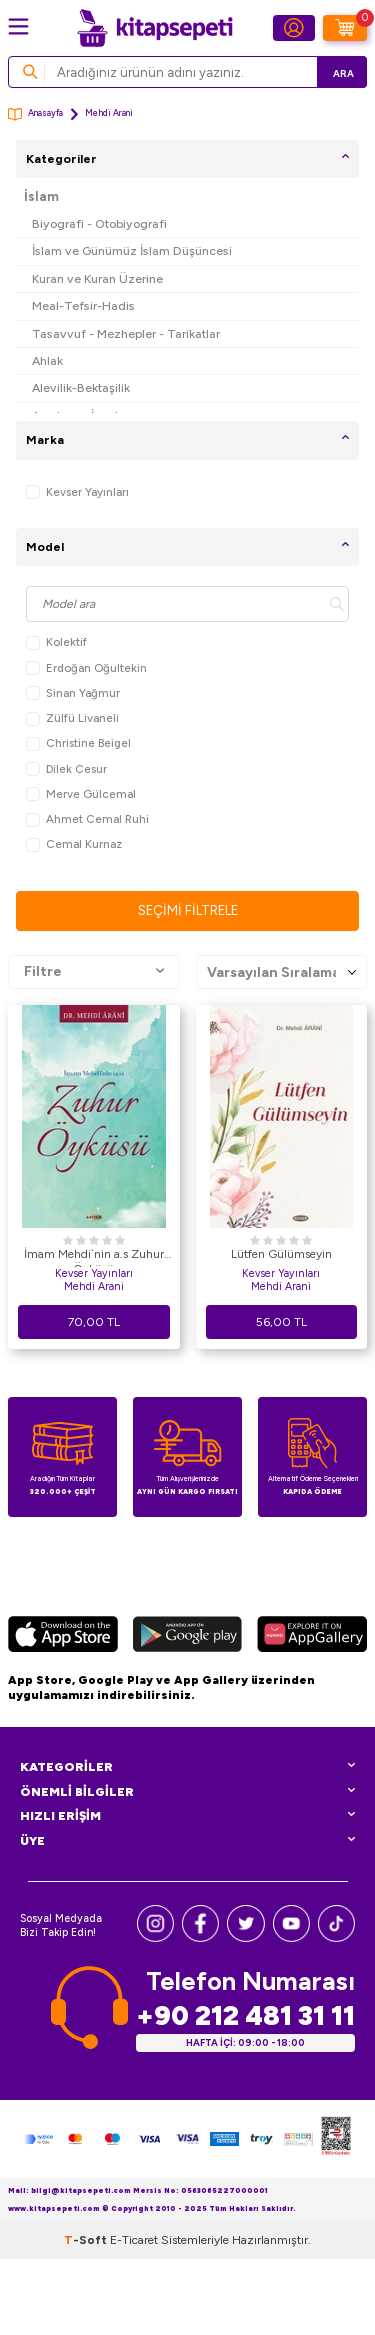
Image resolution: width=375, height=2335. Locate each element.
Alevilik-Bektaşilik (81, 387)
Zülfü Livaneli (72, 718)
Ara (343, 73)
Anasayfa (35, 114)
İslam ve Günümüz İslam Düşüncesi (132, 250)
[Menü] (18, 26)
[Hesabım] (294, 28)
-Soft (87, 2240)
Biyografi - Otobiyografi (99, 223)
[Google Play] (187, 1637)
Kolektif (56, 642)
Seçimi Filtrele (188, 910)
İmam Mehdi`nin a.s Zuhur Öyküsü (94, 1257)
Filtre (94, 972)
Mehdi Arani (94, 1286)
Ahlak (47, 360)
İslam (41, 196)
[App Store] (63, 1637)
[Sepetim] (345, 28)
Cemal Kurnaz (74, 844)
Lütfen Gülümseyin (281, 1254)
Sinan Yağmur (73, 693)
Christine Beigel (78, 743)
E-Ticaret (134, 2240)
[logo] (155, 28)
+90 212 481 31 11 (245, 2015)
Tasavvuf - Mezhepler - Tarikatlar (126, 333)
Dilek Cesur (66, 769)
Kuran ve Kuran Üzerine (97, 278)
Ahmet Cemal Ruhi (87, 819)
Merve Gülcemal (81, 794)
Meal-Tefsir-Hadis (83, 305)
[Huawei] (312, 1637)
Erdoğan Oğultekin (86, 668)
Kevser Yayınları (77, 492)
